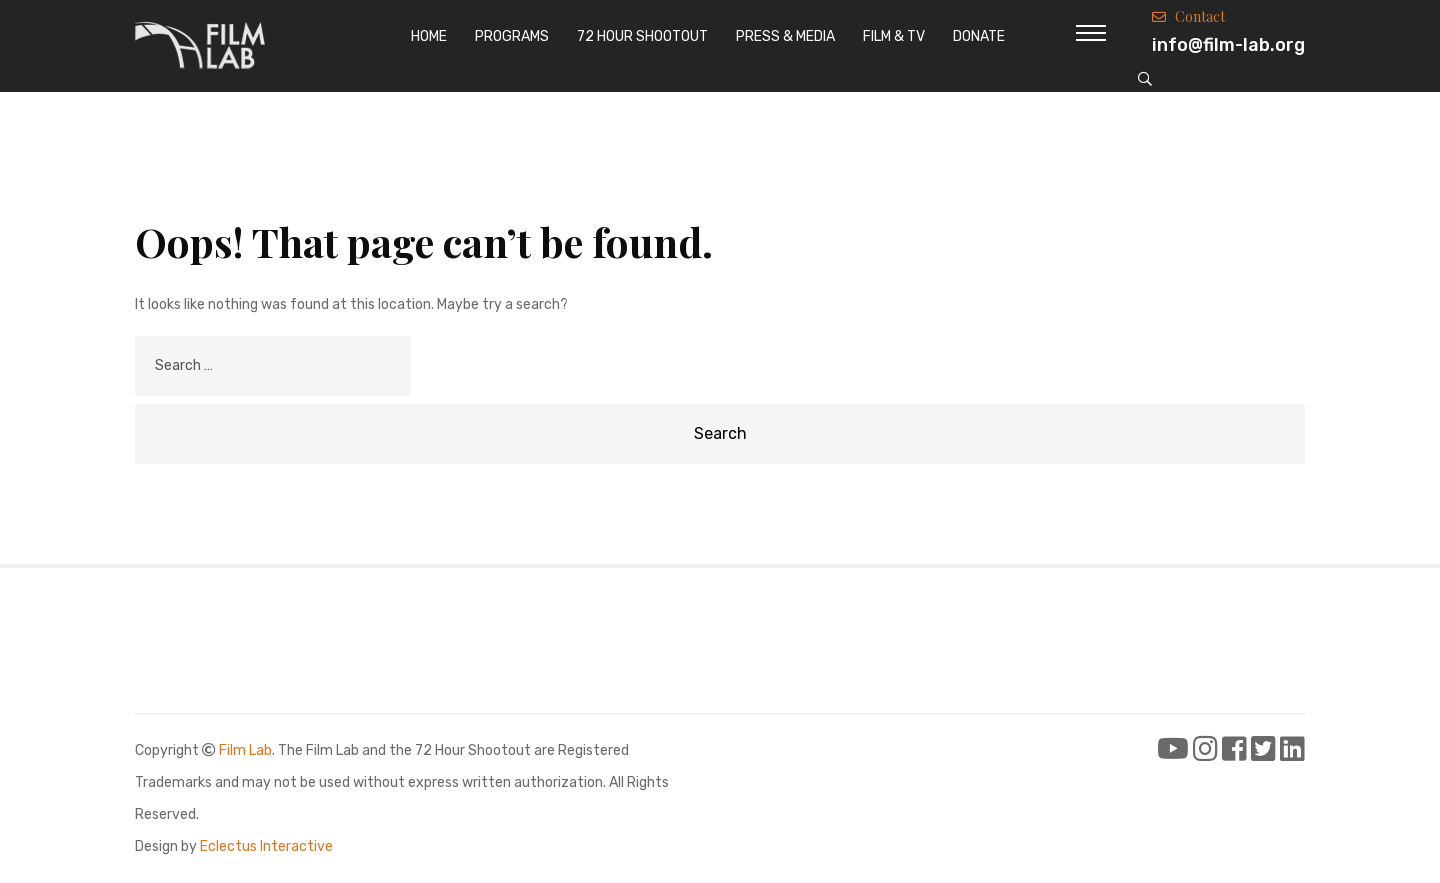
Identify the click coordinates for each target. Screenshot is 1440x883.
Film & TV (894, 36)
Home (429, 36)
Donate (979, 36)
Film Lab (245, 750)
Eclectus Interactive (266, 846)
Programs (512, 36)
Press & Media (785, 36)
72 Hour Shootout (642, 36)
